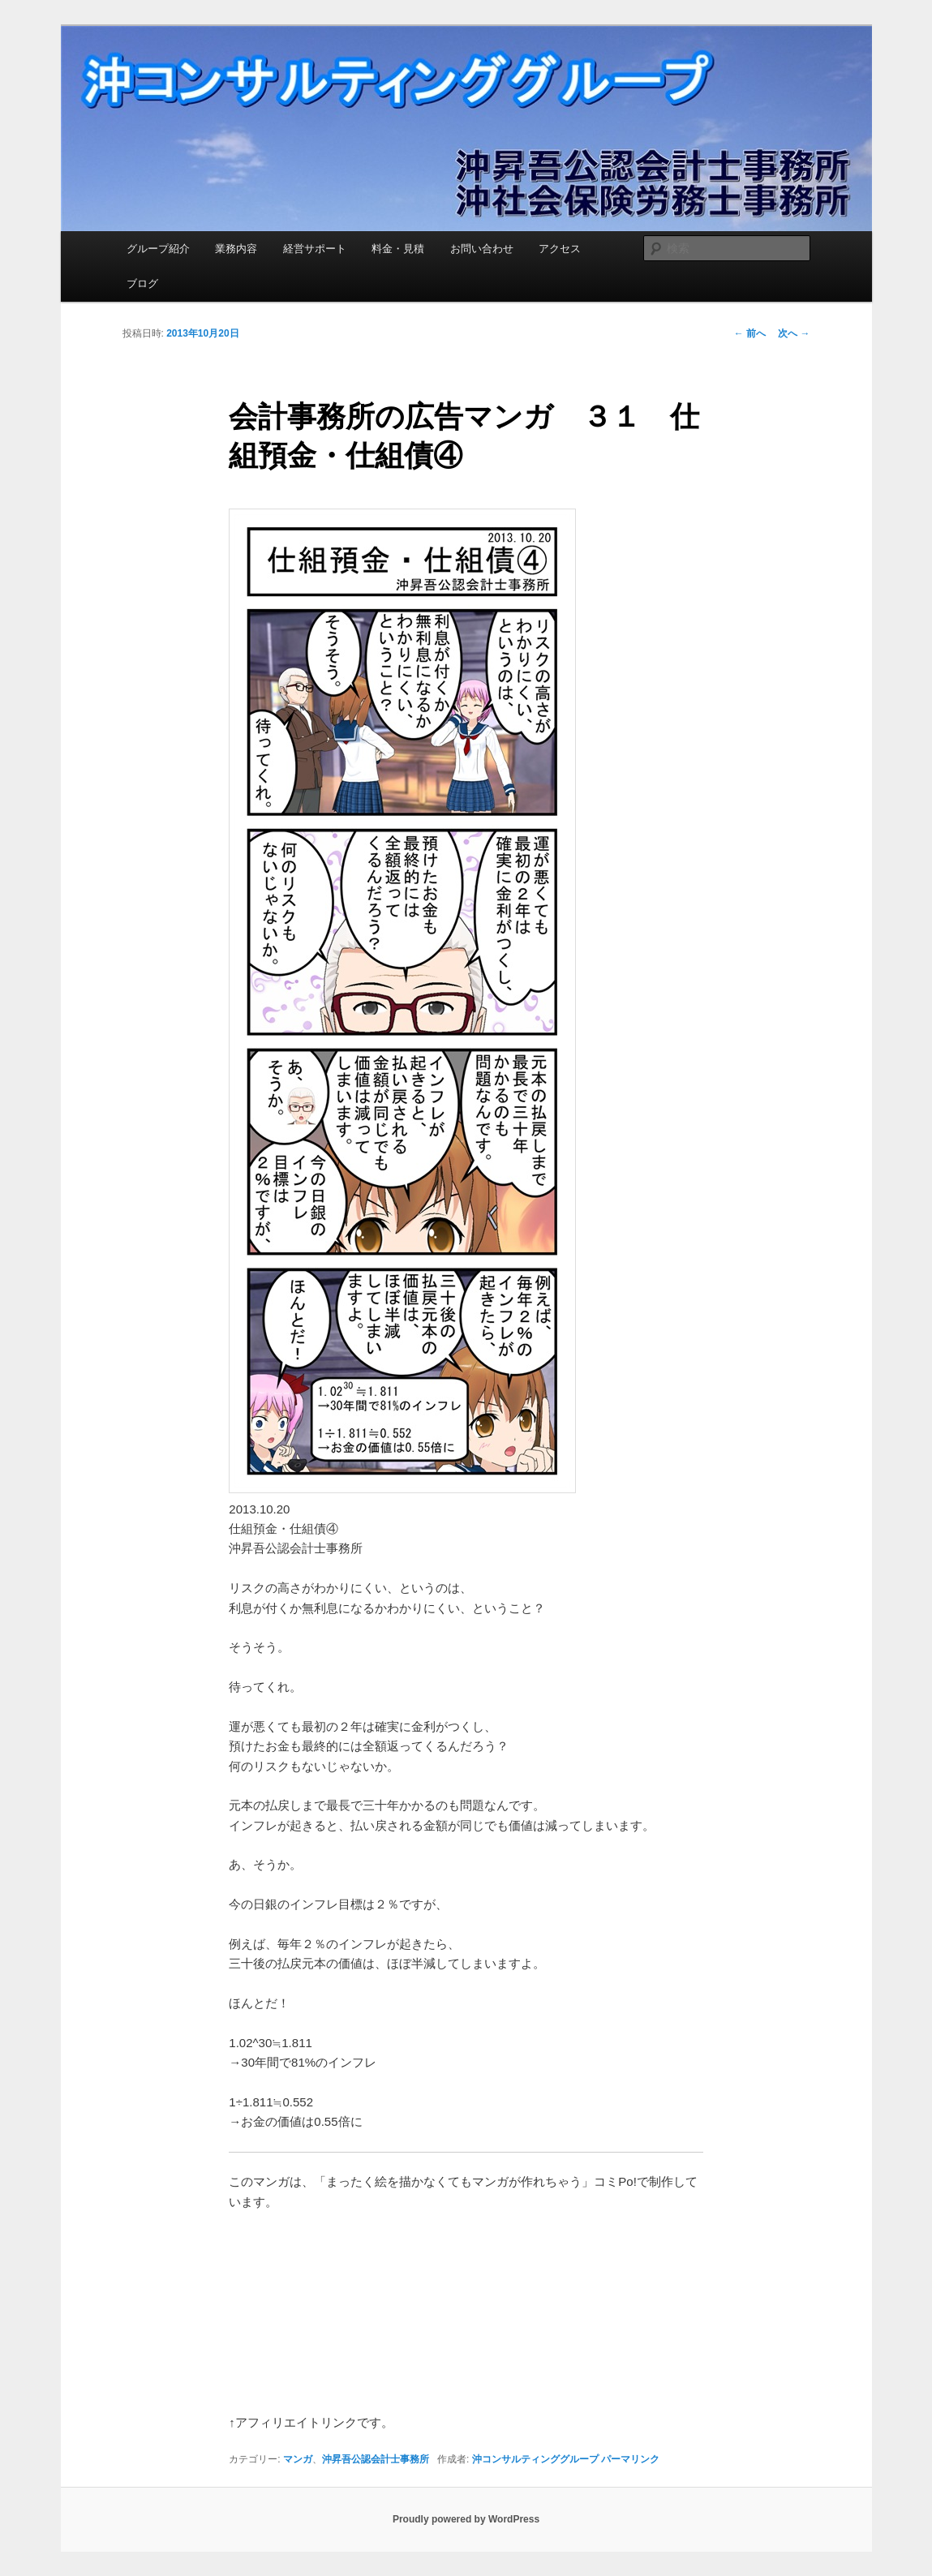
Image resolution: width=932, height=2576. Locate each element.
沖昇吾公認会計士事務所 (375, 2459)
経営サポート (314, 249)
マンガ (297, 2459)
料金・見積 (398, 249)
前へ (750, 333)
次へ (794, 333)
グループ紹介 (158, 249)
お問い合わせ (481, 249)
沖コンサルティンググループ (535, 2459)
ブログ (142, 283)
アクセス (560, 249)
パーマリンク (630, 2459)
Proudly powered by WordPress (466, 2519)
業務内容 (236, 249)
